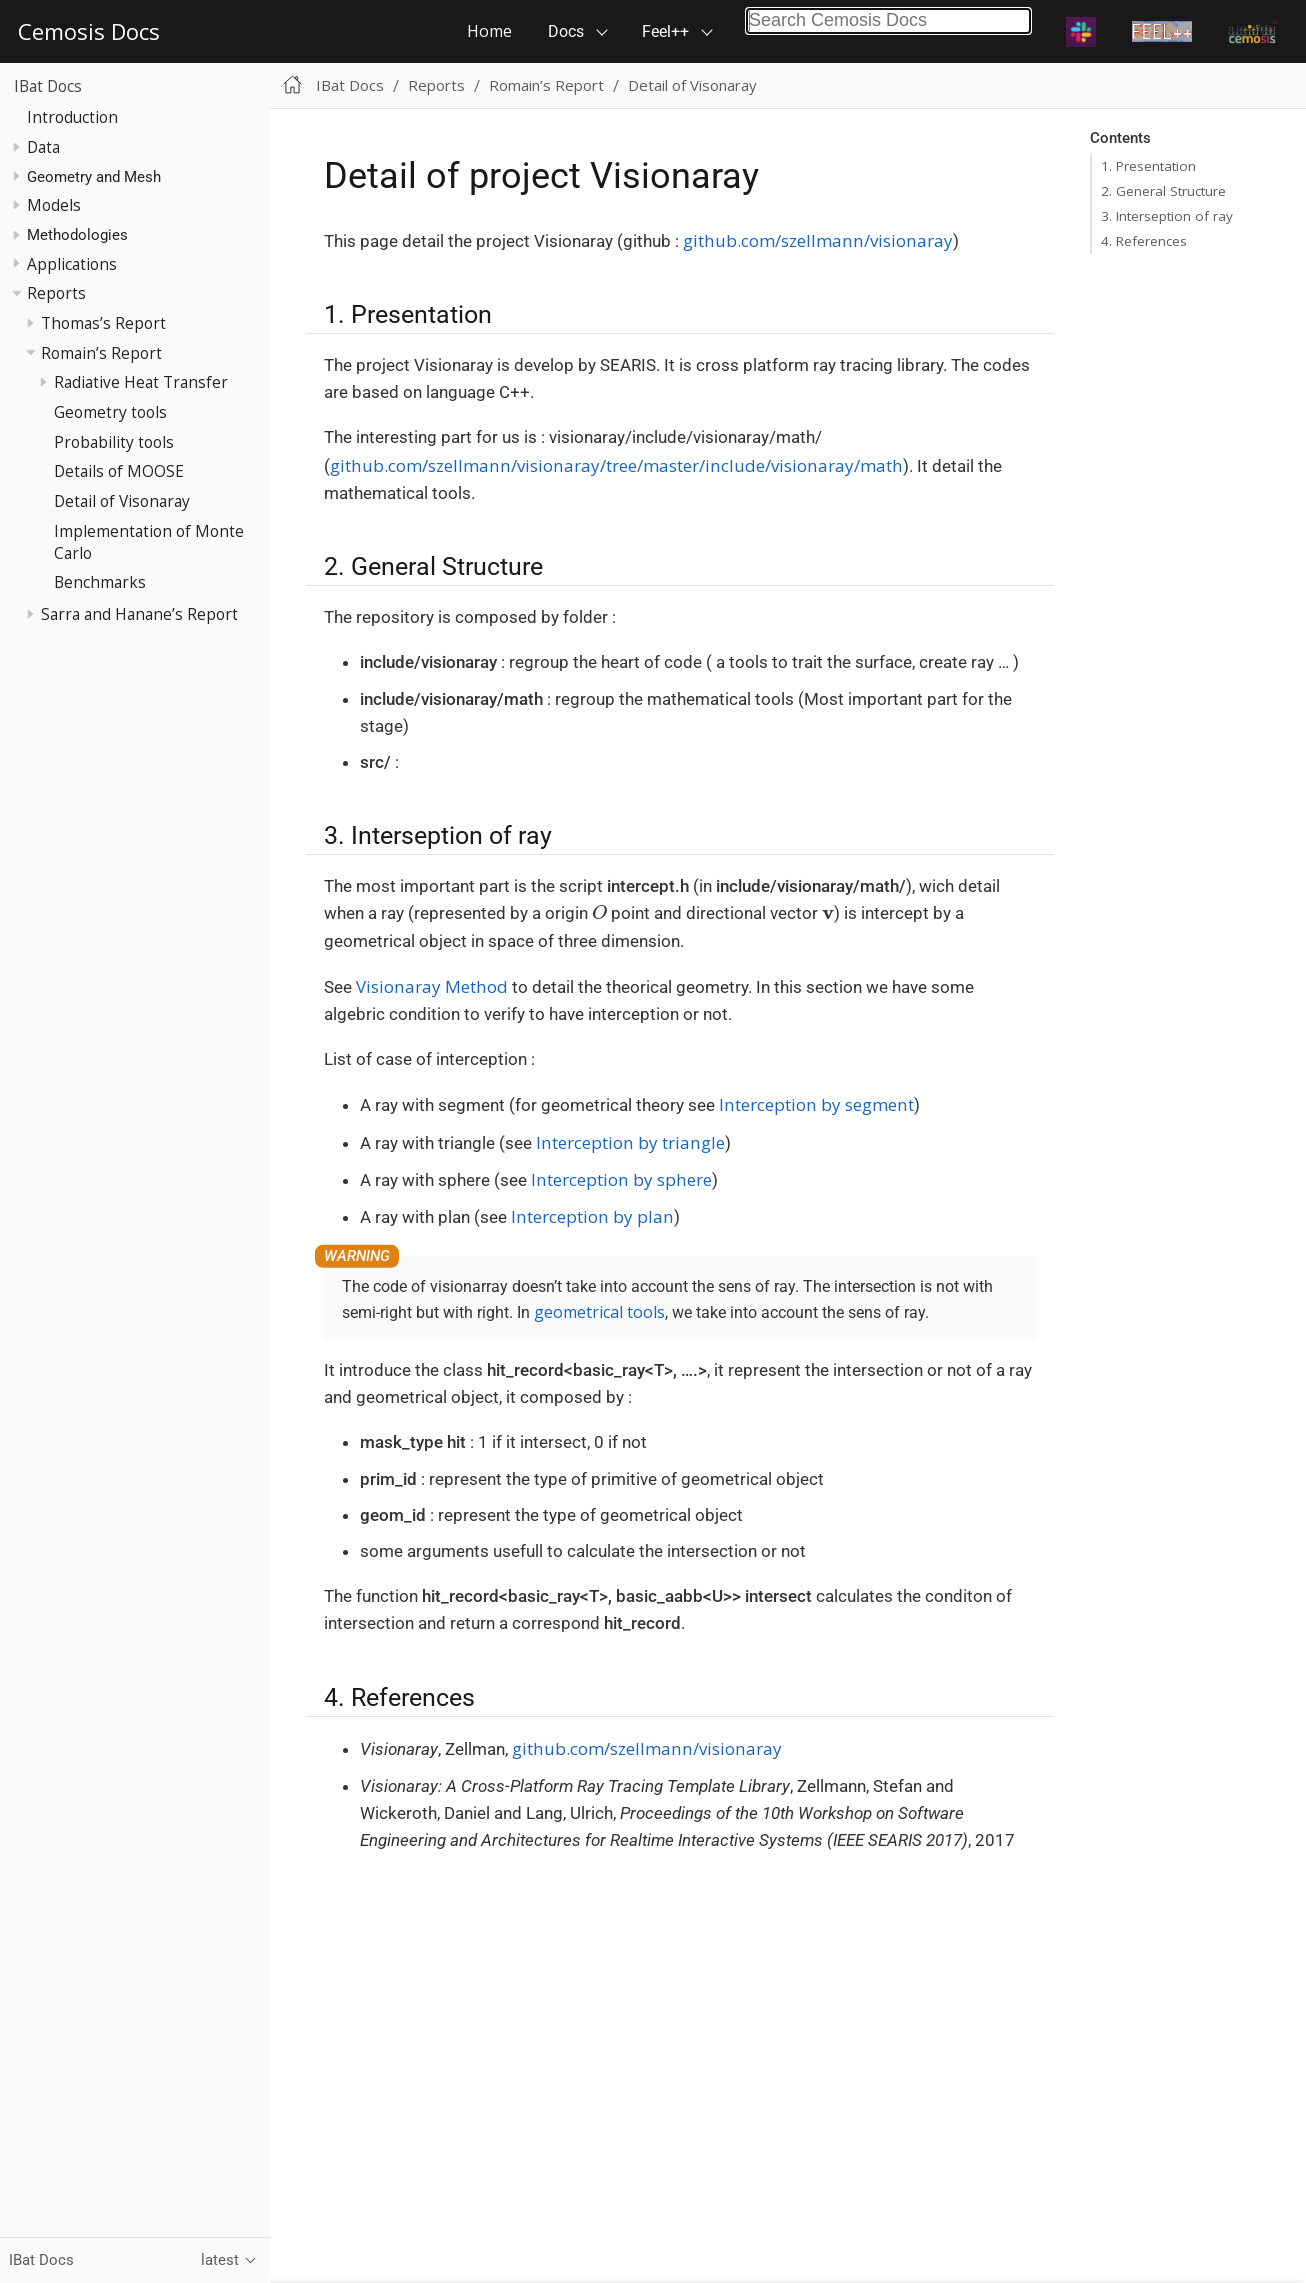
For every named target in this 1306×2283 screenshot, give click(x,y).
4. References (1144, 241)
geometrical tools (599, 1312)
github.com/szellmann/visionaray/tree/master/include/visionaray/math (616, 465)
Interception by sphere (621, 1179)
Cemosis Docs (89, 31)
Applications (72, 264)
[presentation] (599, 912)
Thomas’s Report (103, 323)
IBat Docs (48, 86)
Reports (56, 293)
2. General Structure (1163, 191)
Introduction (72, 117)
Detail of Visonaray (122, 501)
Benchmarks (100, 582)
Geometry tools (110, 412)
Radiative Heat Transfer (141, 382)
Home (489, 31)
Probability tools (114, 442)
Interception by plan (592, 1216)
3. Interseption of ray (1167, 216)
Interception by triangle (630, 1142)
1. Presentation (1148, 166)
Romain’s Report (101, 353)
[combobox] (888, 21)
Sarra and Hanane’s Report (139, 614)
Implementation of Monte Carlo (149, 542)
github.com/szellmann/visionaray (818, 240)
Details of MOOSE (119, 471)
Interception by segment (816, 1104)
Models (54, 205)
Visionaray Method (432, 986)
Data (43, 147)
